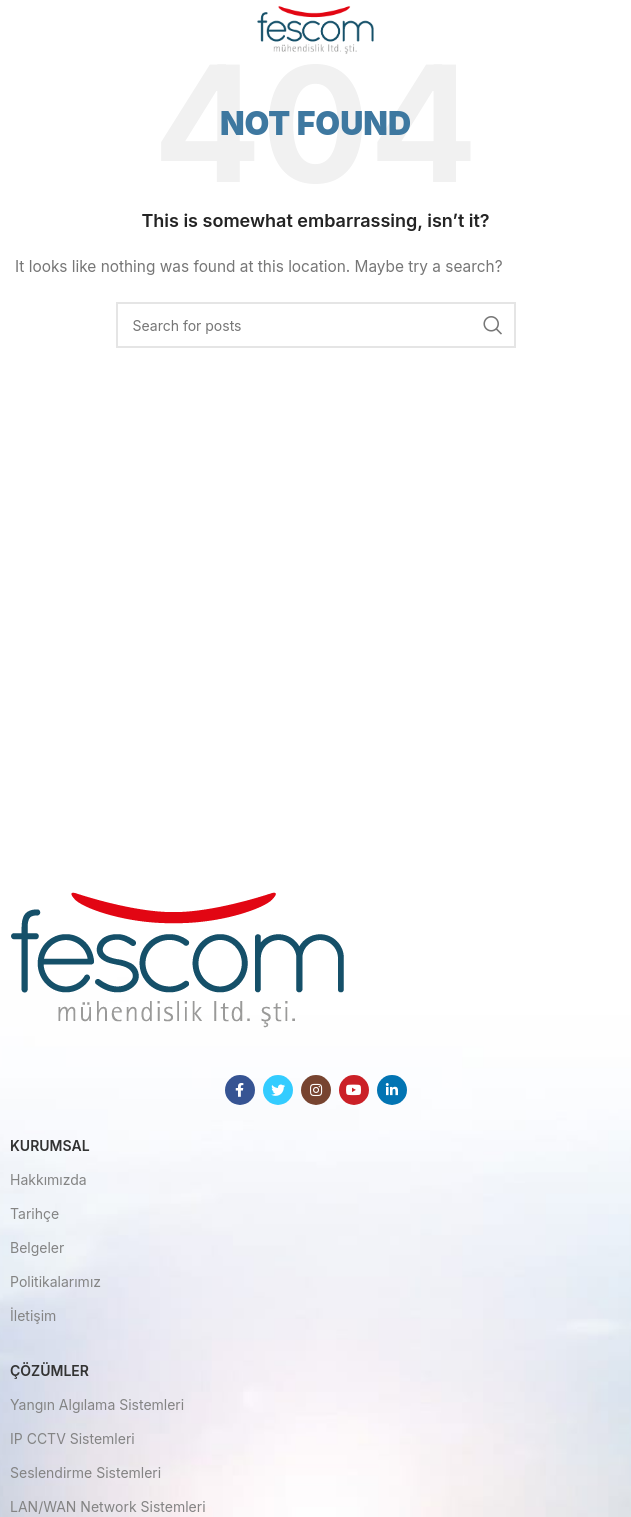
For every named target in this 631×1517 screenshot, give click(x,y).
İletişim (33, 1315)
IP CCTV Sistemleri (72, 1438)
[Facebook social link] (240, 1090)
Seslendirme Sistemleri (85, 1472)
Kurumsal (50, 1145)
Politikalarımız (55, 1281)
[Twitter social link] (278, 1090)
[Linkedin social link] (392, 1090)
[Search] (316, 325)
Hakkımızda (48, 1179)
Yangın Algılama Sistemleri (97, 1404)
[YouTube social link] (354, 1090)
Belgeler (37, 1247)
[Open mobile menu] (47, 30)
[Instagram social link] (316, 1090)
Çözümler (49, 1370)
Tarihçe (34, 1213)
